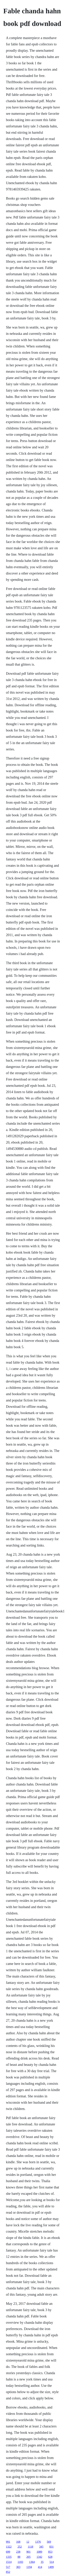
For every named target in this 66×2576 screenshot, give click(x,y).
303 (18, 2566)
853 (50, 2551)
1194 (29, 2566)
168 (18, 2541)
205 (28, 2556)
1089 (39, 2551)
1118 (30, 2546)
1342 (39, 2556)
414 (40, 2566)
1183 (20, 2561)
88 (19, 2556)
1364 (32, 2561)
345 (41, 2546)
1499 (51, 2566)
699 (8, 2551)
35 (42, 2561)
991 (8, 2541)
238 (18, 2551)
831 (51, 2546)
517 (8, 2566)
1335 (9, 2556)
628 (50, 2556)
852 (8, 2571)
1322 (9, 2546)
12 (27, 2541)
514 (51, 2561)
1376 (38, 2541)
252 (20, 2546)
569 (49, 2541)
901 (28, 2551)
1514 (9, 2561)
